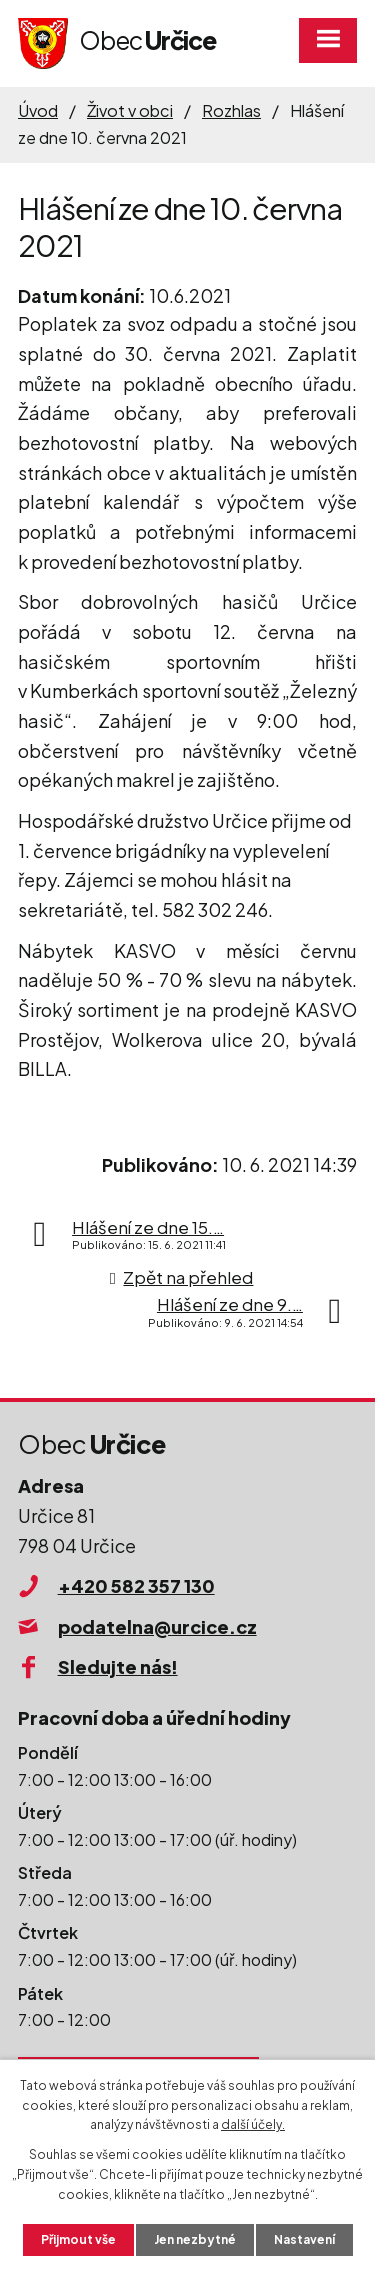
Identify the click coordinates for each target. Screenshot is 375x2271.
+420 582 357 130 (136, 1585)
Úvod (38, 110)
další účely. (253, 2124)
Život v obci (130, 110)
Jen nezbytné (195, 2239)
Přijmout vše (78, 2239)
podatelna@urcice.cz (157, 1626)
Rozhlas (231, 110)
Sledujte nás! (118, 1666)
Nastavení (304, 2239)
